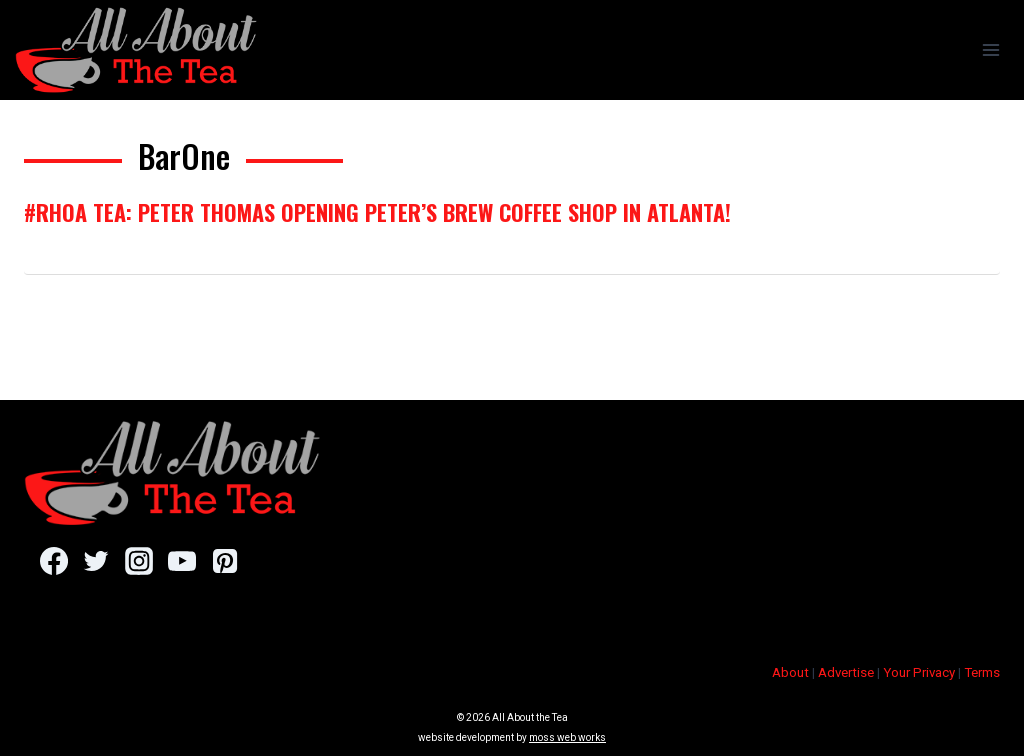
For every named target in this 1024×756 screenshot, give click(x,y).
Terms (982, 672)
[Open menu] (990, 49)
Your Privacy (919, 672)
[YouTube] (181, 561)
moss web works (567, 737)
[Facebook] (53, 561)
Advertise (846, 672)
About (790, 672)
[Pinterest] (224, 561)
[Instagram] (138, 561)
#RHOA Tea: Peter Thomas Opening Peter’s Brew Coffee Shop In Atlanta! (377, 212)
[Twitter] (96, 561)
